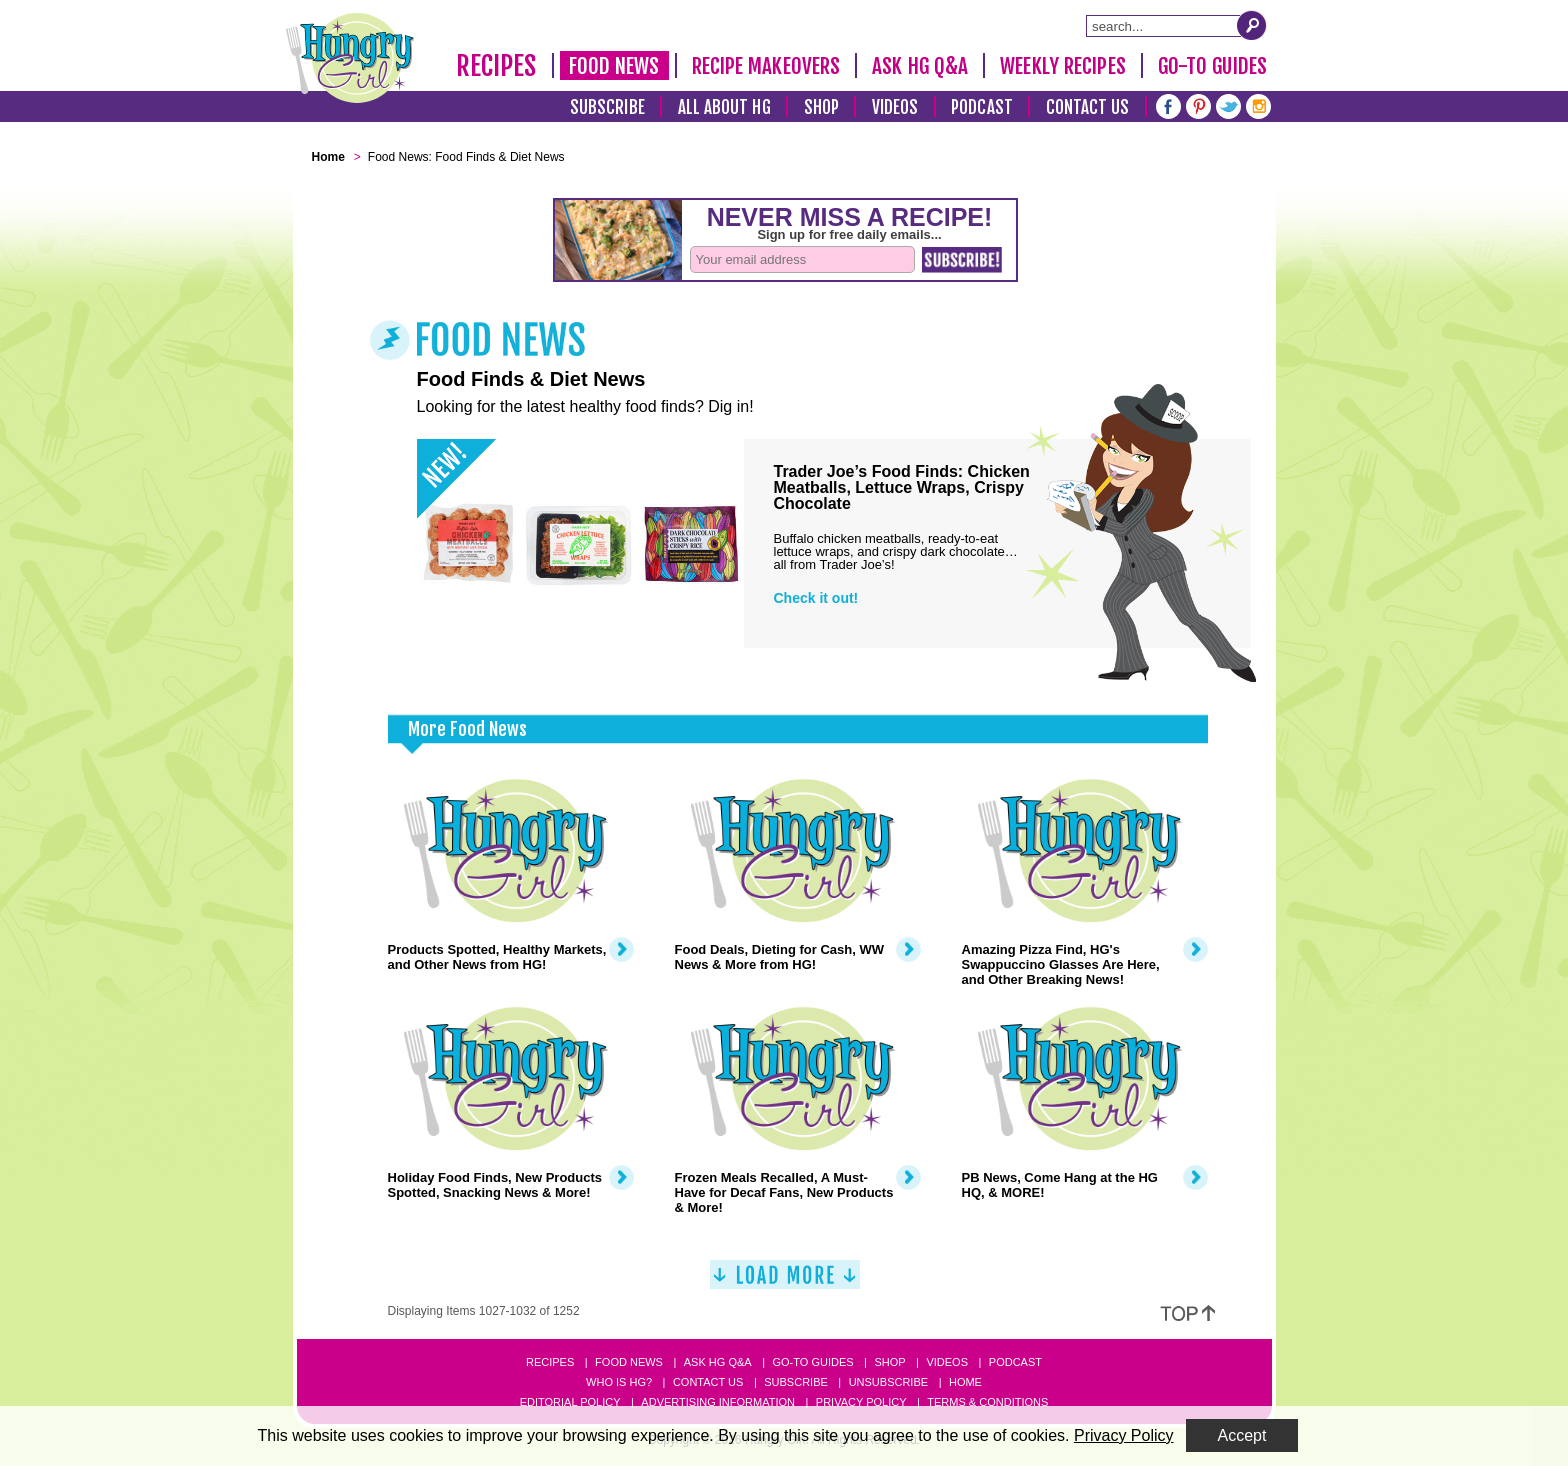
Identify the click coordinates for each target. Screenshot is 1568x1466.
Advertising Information (718, 1402)
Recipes (496, 66)
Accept (1242, 1435)
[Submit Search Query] (1252, 25)
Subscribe (607, 107)
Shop (821, 107)
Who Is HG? (619, 1382)
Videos (895, 107)
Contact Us (1088, 107)
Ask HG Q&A (920, 66)
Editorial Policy (570, 1402)
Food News (614, 66)
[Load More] (785, 1282)
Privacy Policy (861, 1402)
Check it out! (816, 598)
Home (965, 1382)
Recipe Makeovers (766, 66)
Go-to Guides (812, 1362)
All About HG (724, 107)
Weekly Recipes (1062, 66)
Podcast (982, 107)
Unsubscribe (888, 1382)
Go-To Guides (1212, 66)
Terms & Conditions (987, 1402)
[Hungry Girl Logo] (350, 58)
